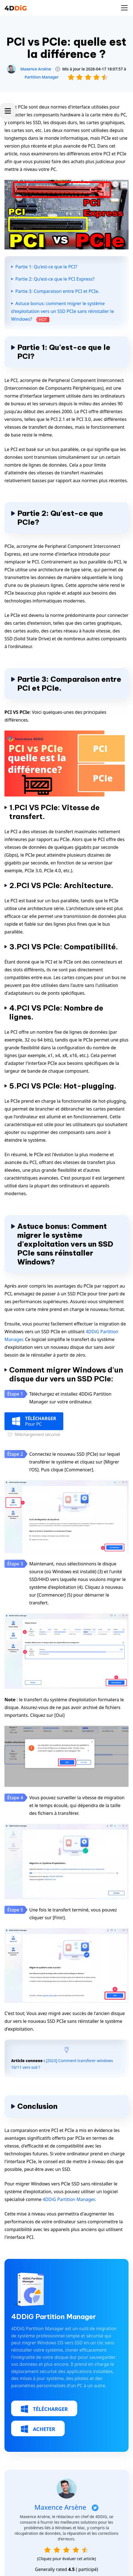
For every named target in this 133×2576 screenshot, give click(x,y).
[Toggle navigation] (124, 8)
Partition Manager (42, 77)
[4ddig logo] (15, 8)
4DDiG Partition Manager (69, 2199)
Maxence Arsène (35, 69)
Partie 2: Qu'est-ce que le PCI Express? (55, 279)
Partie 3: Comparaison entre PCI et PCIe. (57, 291)
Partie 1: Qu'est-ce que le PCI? (46, 267)
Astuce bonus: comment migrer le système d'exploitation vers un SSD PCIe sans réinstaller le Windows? (62, 311)
